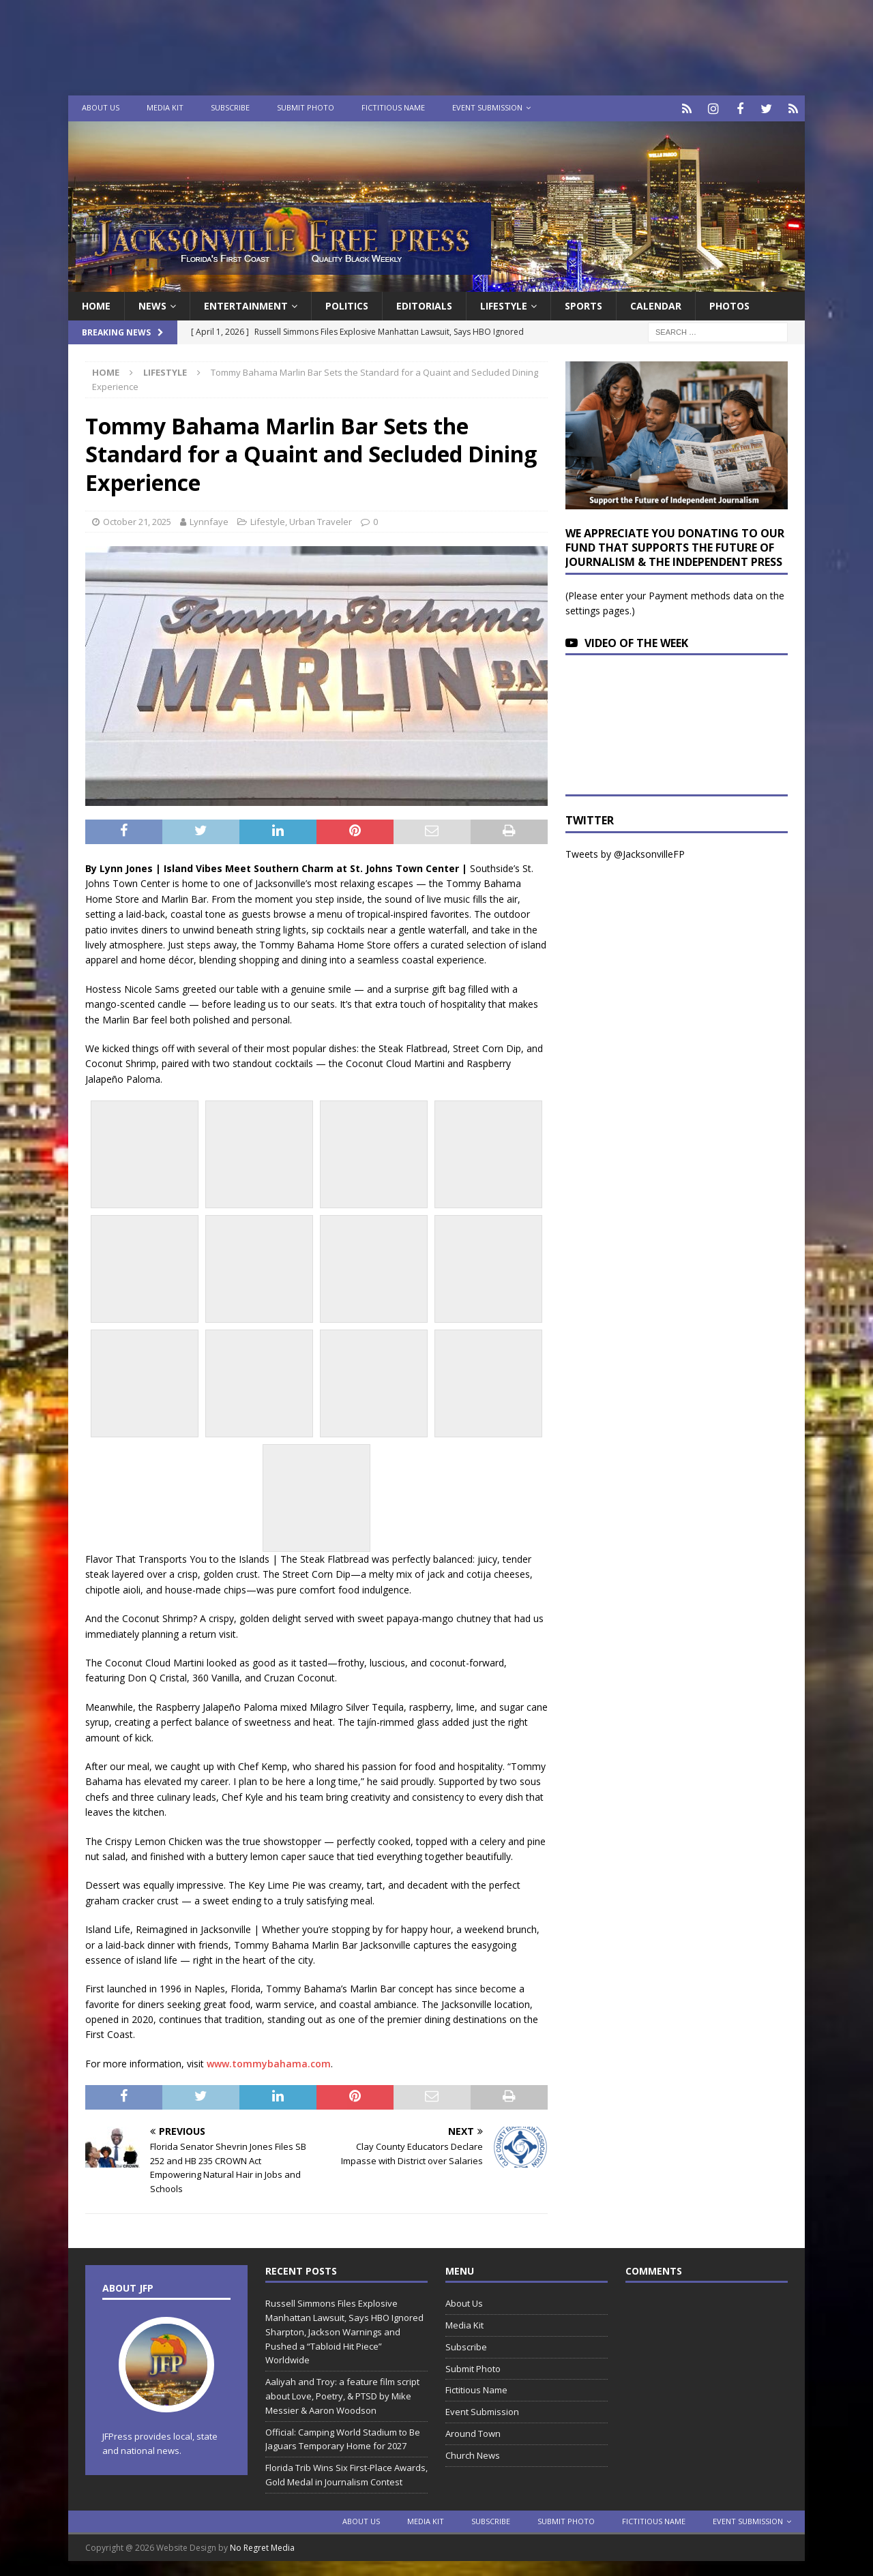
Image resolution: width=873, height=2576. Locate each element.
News (152, 303)
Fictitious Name (393, 107)
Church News (472, 2453)
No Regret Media (262, 2545)
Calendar (655, 303)
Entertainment (246, 303)
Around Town (473, 2431)
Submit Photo (305, 107)
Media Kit (165, 107)
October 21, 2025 (137, 519)
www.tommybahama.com (269, 2061)
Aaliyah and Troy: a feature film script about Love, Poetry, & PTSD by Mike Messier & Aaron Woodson (342, 2393)
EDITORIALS (424, 303)
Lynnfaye (209, 519)
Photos (729, 303)
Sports (583, 303)
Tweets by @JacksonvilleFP (625, 851)
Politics (346, 303)
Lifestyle (503, 303)
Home (96, 303)
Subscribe (230, 107)
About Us (100, 107)
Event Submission (487, 107)
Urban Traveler (320, 519)
